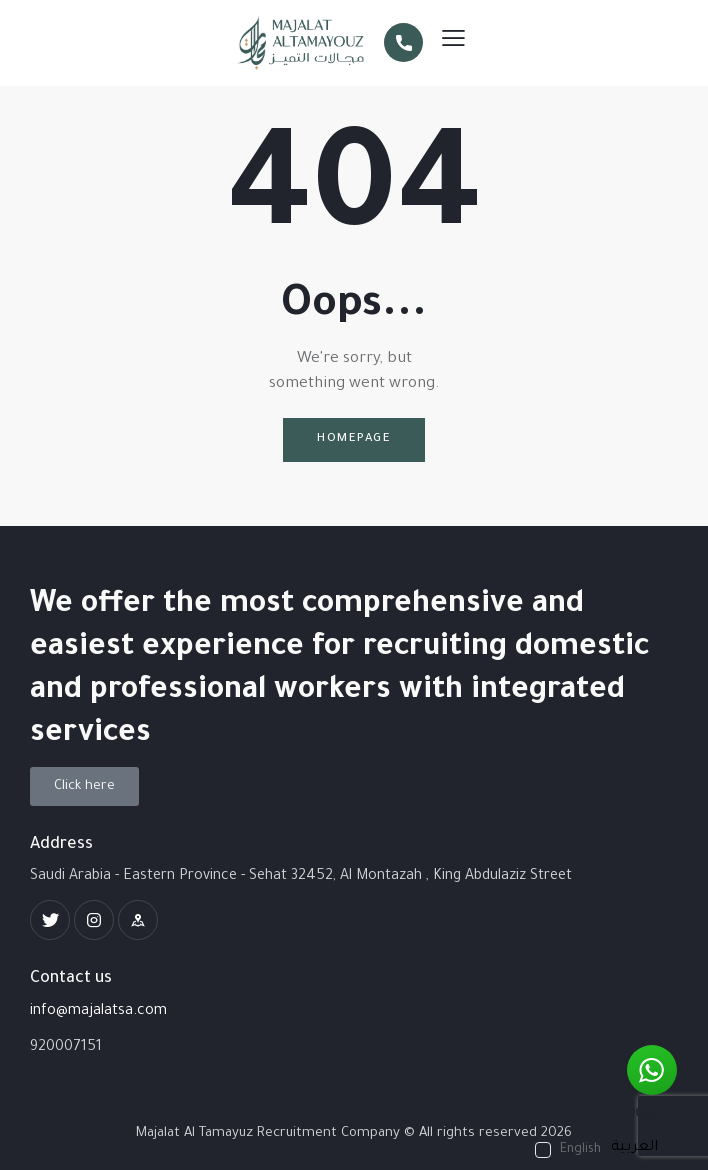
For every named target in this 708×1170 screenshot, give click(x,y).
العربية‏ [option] (634, 1148)
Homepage (354, 439)
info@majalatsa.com (98, 1012)
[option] (634, 1148)
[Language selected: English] (601, 1151)
